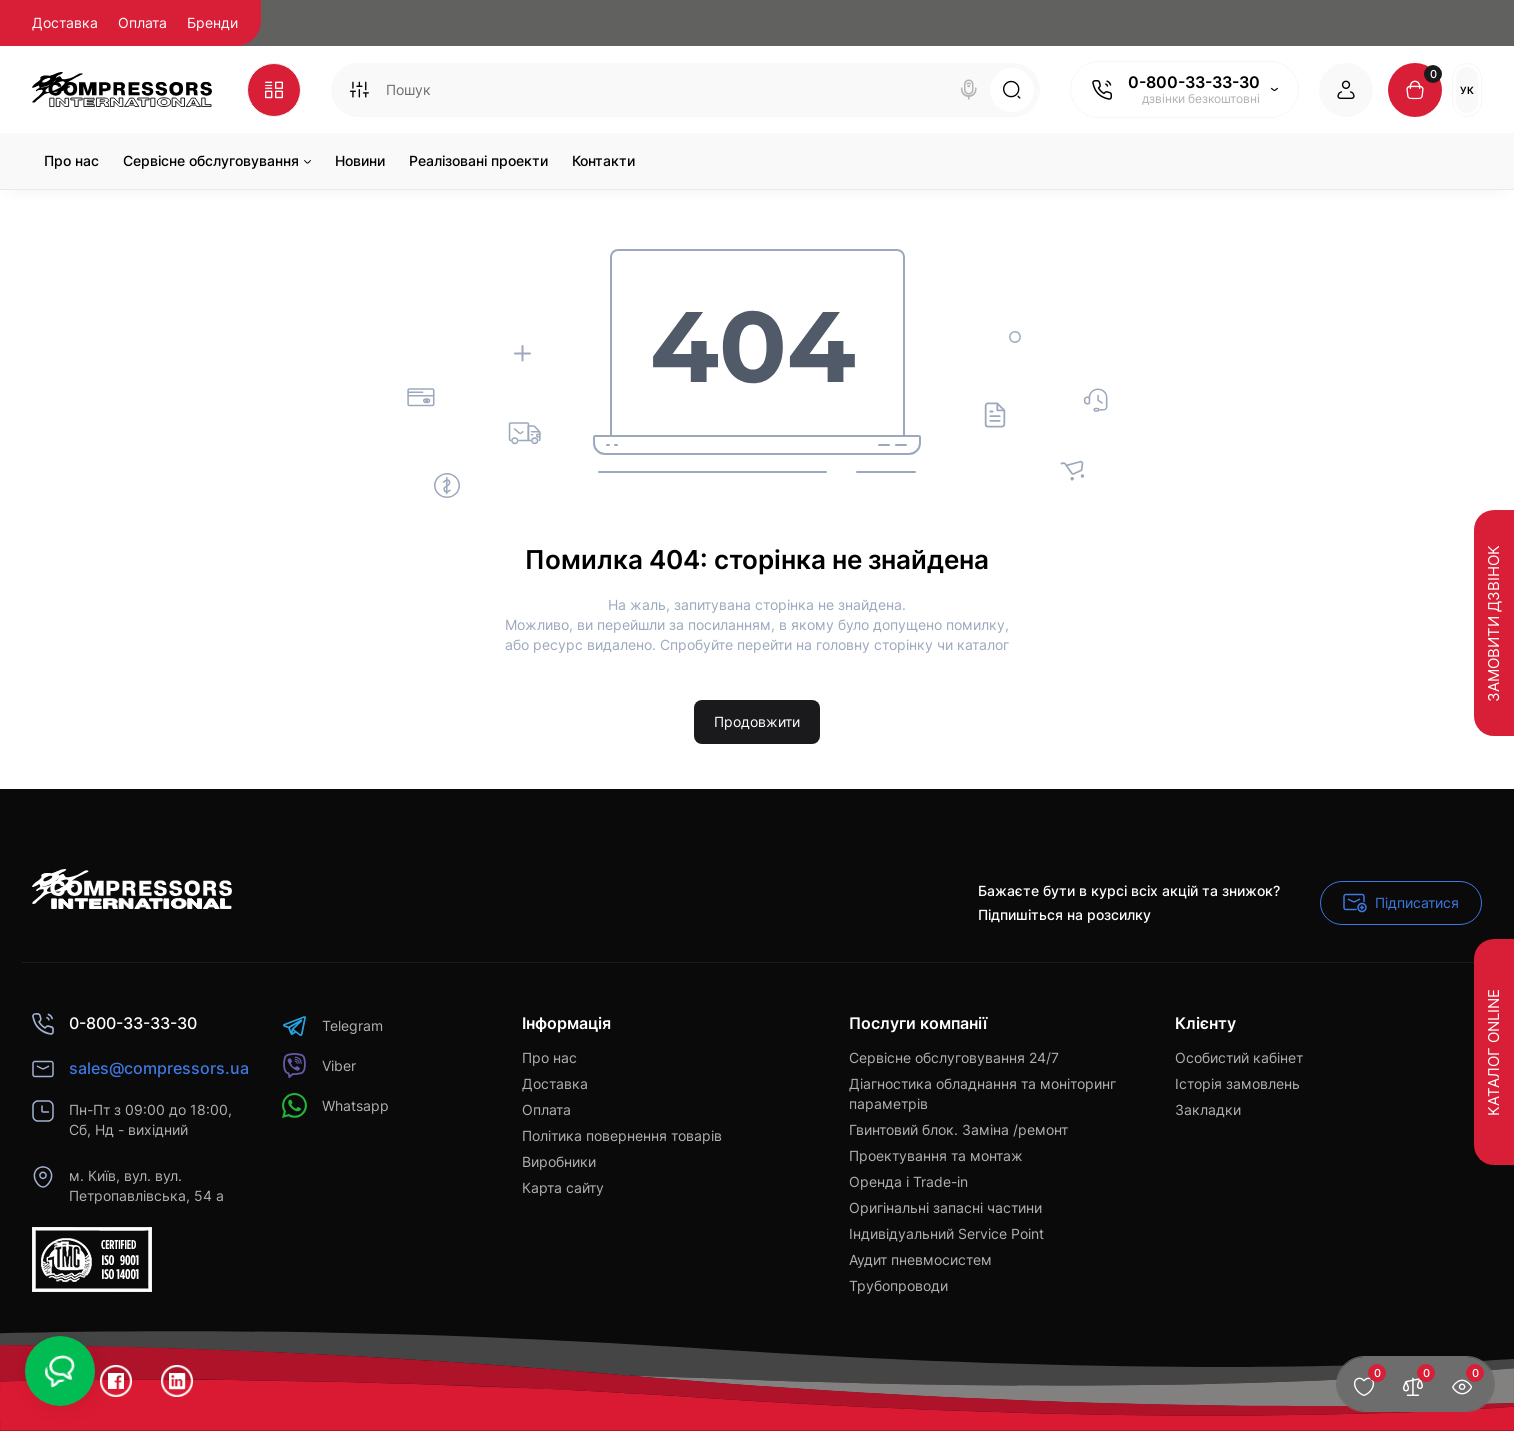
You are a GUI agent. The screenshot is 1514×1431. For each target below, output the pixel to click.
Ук (1467, 90)
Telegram (332, 1025)
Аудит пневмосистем (920, 1259)
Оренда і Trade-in (908, 1181)
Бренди (212, 22)
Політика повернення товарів (622, 1135)
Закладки (1208, 1109)
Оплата (142, 22)
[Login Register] (1346, 90)
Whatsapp (335, 1105)
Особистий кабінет (1239, 1057)
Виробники (559, 1161)
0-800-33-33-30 (1194, 82)
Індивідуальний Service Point (946, 1233)
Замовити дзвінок (1493, 622)
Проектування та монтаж (936, 1155)
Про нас (549, 1057)
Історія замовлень (1237, 1083)
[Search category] (359, 90)
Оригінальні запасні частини (945, 1207)
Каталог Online (1493, 1051)
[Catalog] (274, 90)
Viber (319, 1065)
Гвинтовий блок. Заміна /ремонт (958, 1129)
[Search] (969, 90)
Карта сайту (563, 1187)
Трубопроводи (898, 1285)
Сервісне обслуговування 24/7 (954, 1057)
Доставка (65, 22)
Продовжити (757, 721)
